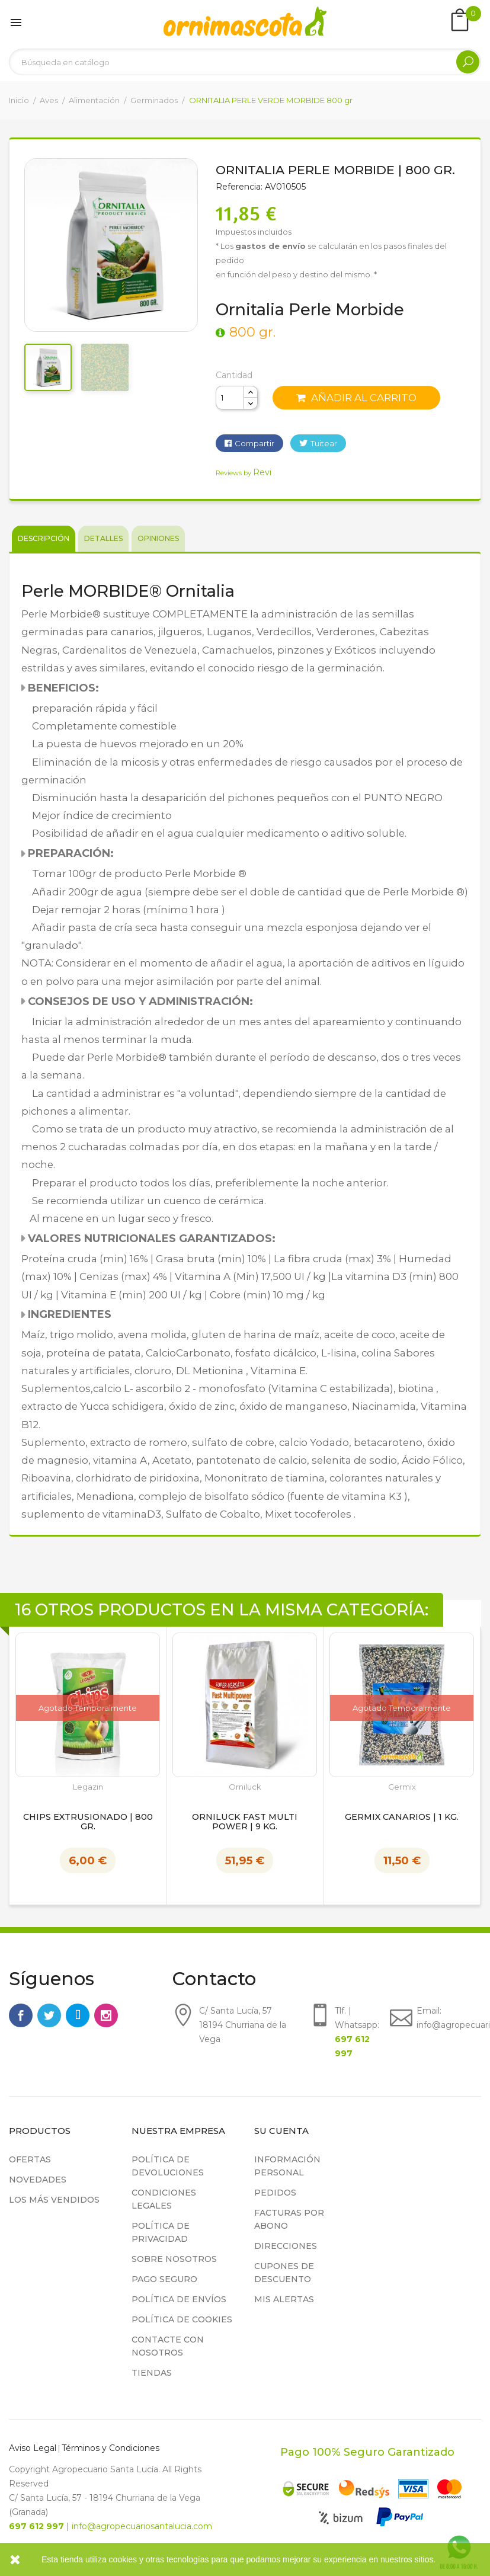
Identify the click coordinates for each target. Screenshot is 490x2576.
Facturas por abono (289, 2219)
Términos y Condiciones (110, 2448)
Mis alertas (284, 2299)
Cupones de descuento (284, 2272)
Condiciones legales (164, 2199)
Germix (402, 1787)
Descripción (43, 538)
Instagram (106, 2015)
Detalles (103, 538)
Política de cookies (182, 2319)
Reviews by (243, 473)
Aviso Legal (32, 2448)
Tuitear (323, 443)
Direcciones (285, 2246)
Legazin (88, 1787)
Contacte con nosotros (168, 2346)
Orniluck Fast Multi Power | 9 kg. (244, 1822)
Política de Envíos (179, 2299)
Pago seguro (164, 2279)
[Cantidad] (230, 397)
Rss (77, 2015)
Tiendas (152, 2372)
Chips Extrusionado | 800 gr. (88, 1822)
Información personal (287, 2166)
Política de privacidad (161, 2232)
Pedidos (275, 2192)
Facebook (21, 2015)
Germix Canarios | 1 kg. (402, 1817)
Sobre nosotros (174, 2259)
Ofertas (30, 2159)
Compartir (254, 443)
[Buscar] (245, 62)
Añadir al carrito (356, 398)
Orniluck (245, 1787)
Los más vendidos (54, 2199)
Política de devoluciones (168, 2166)
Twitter (49, 2015)
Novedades (37, 2179)
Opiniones (158, 538)
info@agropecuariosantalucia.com (142, 2526)
